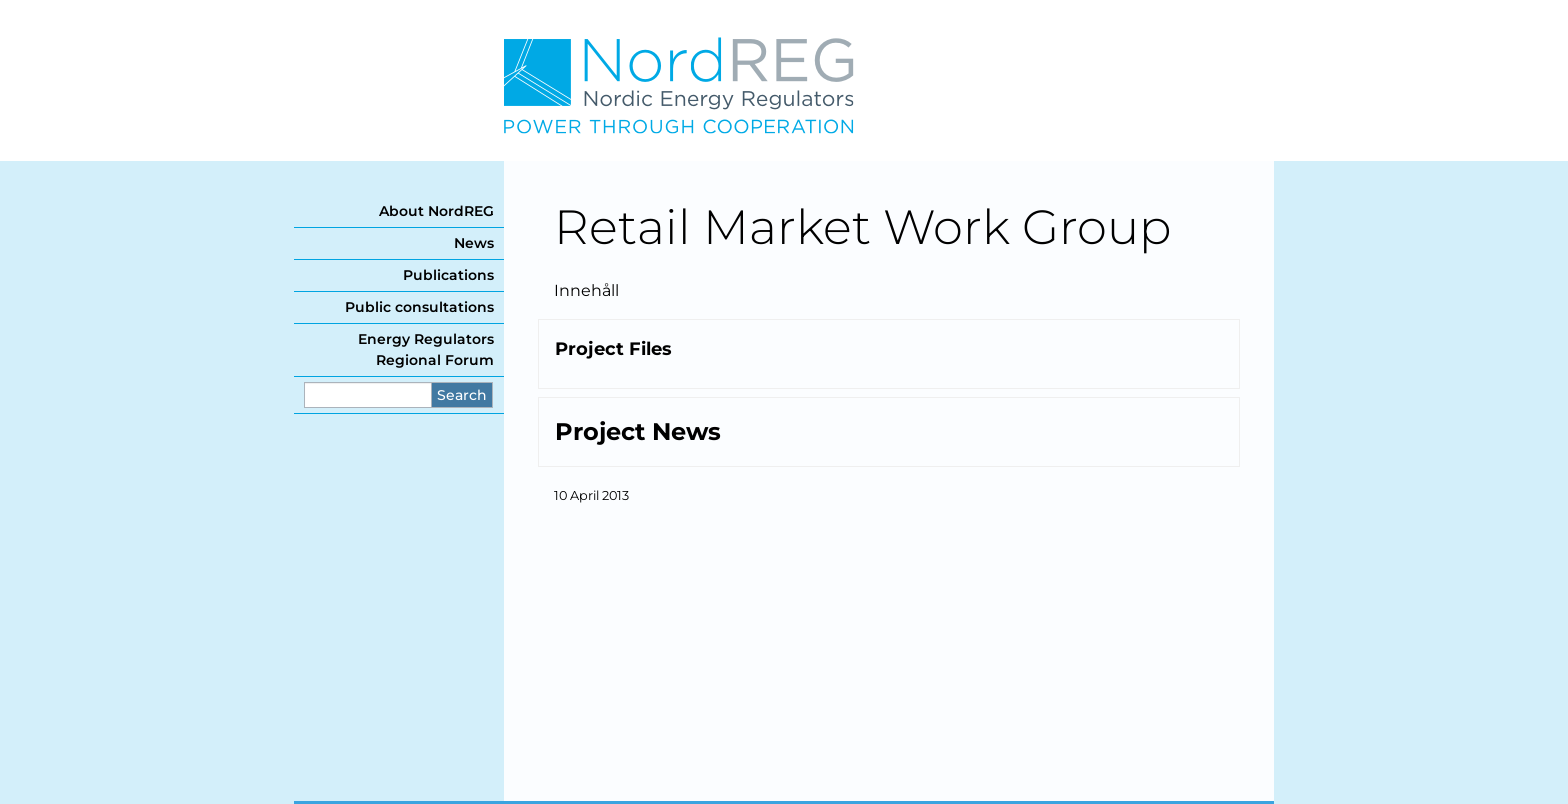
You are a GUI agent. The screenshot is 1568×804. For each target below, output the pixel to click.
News (474, 243)
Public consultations (419, 307)
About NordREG (436, 211)
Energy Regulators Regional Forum (426, 349)
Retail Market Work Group (862, 227)
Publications (448, 275)
